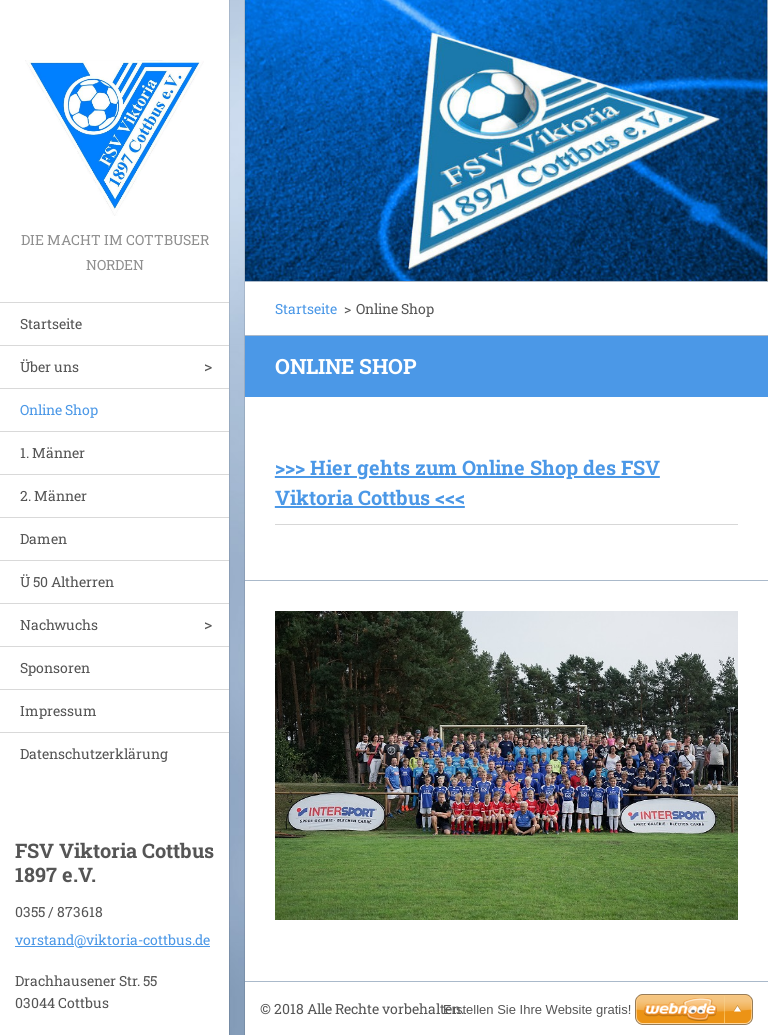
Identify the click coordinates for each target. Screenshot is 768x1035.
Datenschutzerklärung (94, 753)
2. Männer (53, 495)
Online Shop (59, 409)
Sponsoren (55, 667)
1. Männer (52, 452)
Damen (43, 538)
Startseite (51, 323)
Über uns (49, 366)
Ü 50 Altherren (67, 581)
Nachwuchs (59, 624)
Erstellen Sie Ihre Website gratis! (537, 1009)
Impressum (58, 710)
